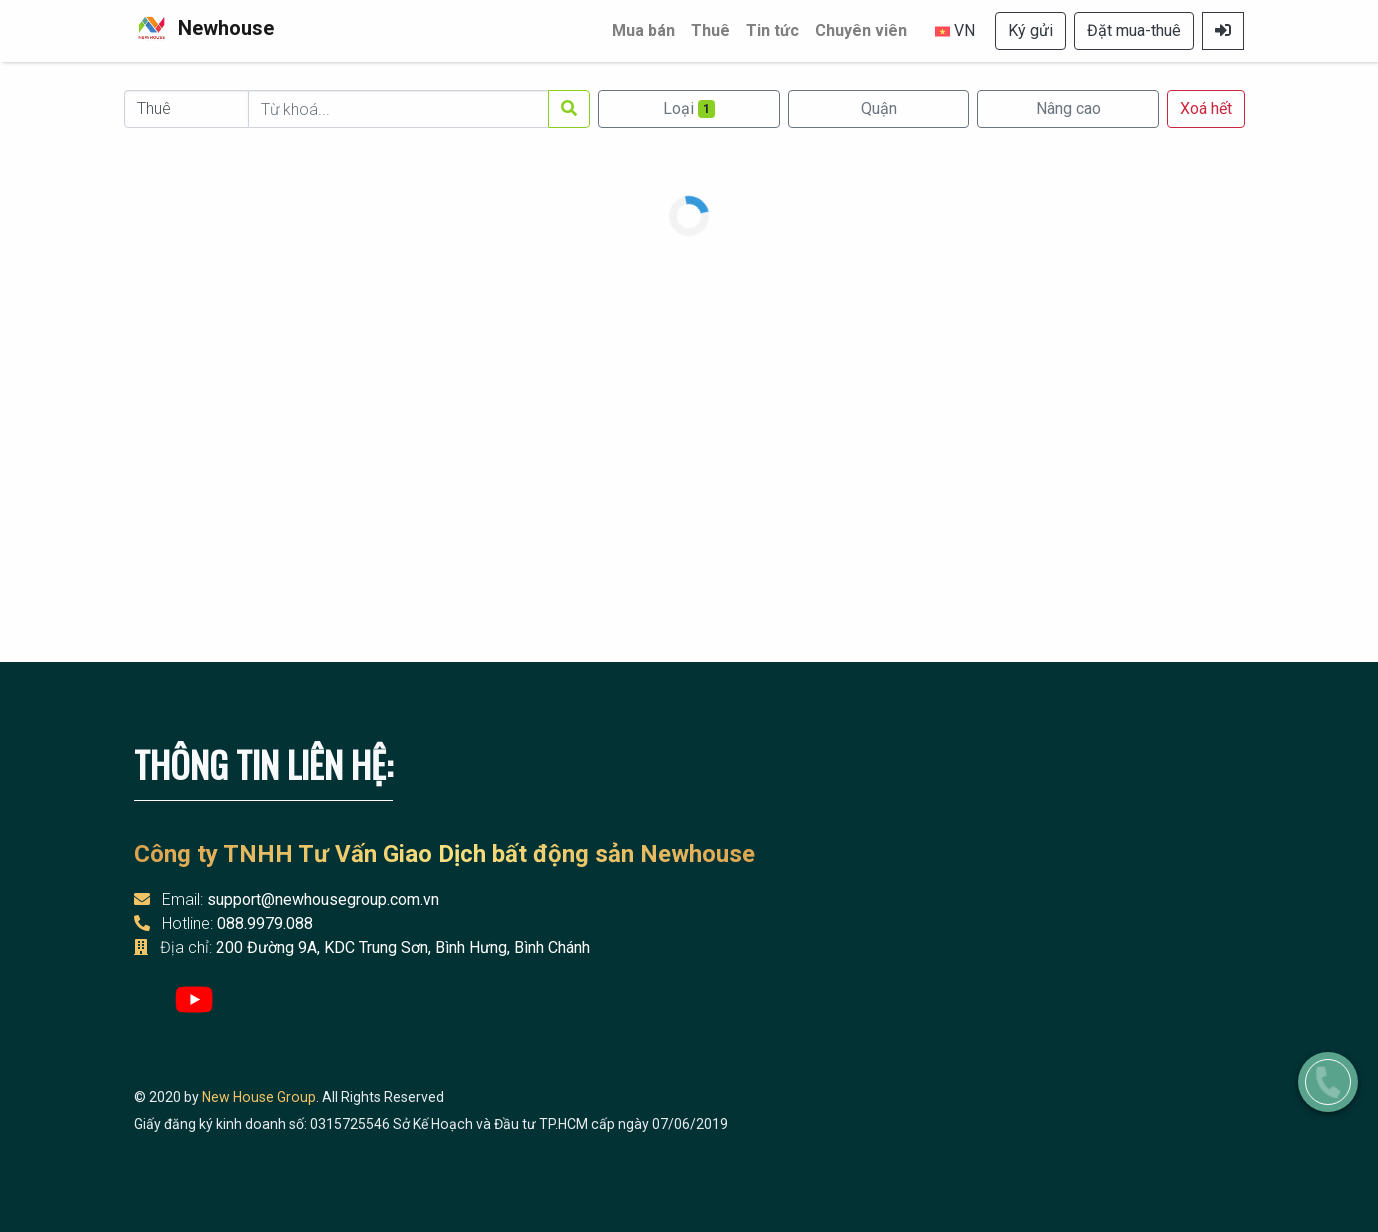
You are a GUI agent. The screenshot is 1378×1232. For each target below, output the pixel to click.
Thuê (710, 30)
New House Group (259, 1097)
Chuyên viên (861, 30)
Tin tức (772, 30)
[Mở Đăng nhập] (1223, 31)
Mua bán (643, 30)
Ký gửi (1030, 30)
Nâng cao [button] (1068, 108)
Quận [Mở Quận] (879, 108)
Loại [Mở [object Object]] (689, 108)
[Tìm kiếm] (569, 109)
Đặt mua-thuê (1134, 30)
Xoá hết (1206, 108)
